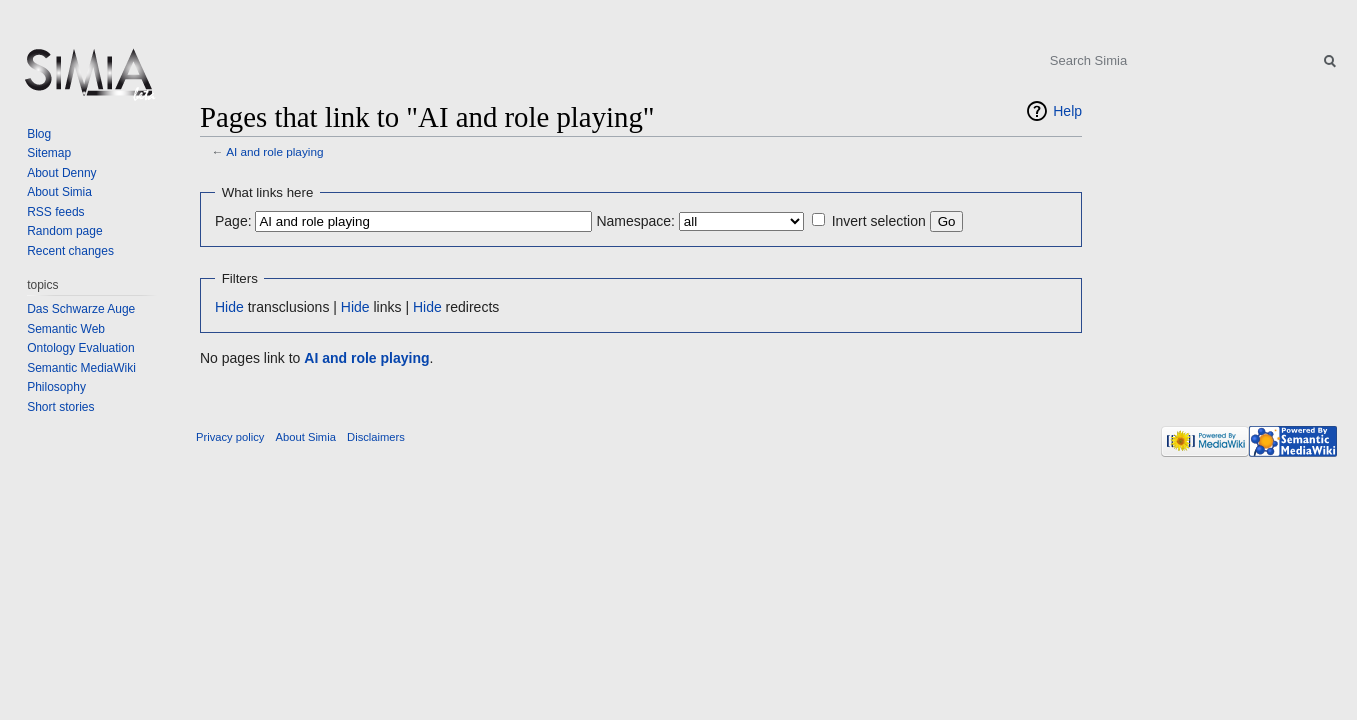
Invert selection (879, 221)
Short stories (60, 407)
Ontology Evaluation (80, 348)
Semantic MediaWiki (81, 368)
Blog (39, 134)
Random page (64, 231)
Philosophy (56, 387)
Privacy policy (230, 437)
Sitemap (49, 153)
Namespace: (635, 221)
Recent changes (70, 251)
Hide (229, 307)
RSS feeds (55, 212)
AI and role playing (274, 151)
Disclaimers (376, 437)
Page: (233, 221)
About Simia (59, 192)
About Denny (61, 173)
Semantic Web (66, 329)
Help (1067, 111)
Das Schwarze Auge (81, 309)
